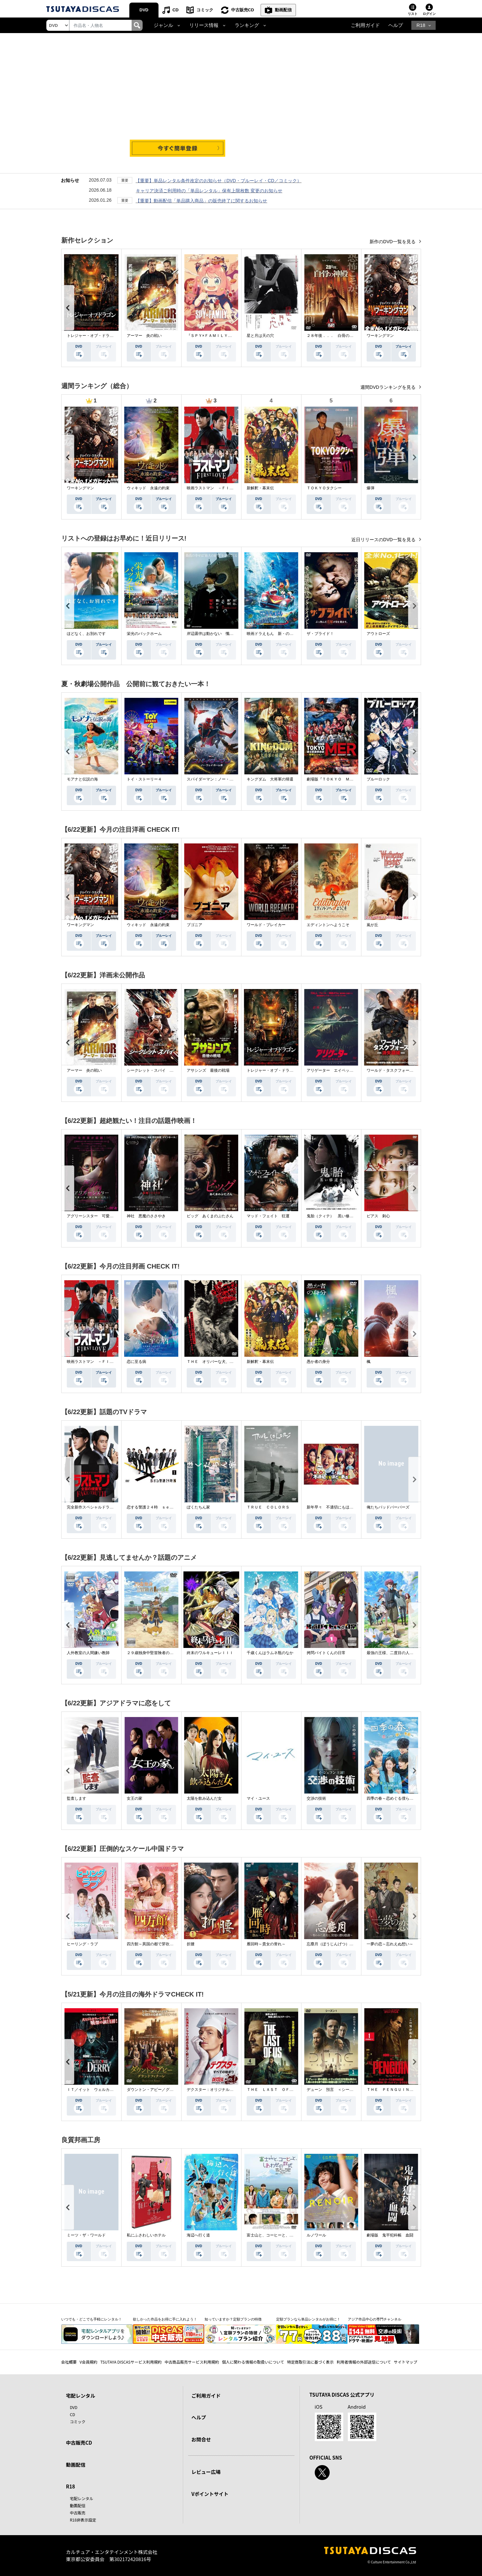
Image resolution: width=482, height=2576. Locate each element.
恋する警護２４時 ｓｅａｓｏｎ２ (158, 1507)
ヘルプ (395, 25)
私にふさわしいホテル (146, 2235)
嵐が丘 (372, 925)
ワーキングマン (380, 335)
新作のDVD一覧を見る (393, 241)
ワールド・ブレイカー (266, 925)
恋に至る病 (136, 1361)
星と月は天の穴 (260, 335)
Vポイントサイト (210, 2493)
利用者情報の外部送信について (363, 2362)
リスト (412, 14)
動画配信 (283, 9)
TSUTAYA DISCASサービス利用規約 (130, 2362)
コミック (204, 9)
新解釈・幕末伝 (260, 488)
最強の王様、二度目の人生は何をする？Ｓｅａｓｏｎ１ (415, 1653)
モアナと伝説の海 (82, 779)
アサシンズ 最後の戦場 (208, 1070)
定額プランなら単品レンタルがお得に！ (308, 2319)
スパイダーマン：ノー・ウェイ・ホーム (222, 779)
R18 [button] (421, 25)
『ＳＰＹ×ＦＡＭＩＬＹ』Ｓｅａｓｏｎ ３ (225, 335)
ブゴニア (194, 925)
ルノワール (316, 2235)
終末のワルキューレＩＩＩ (210, 1653)
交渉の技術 (316, 1798)
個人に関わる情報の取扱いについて (253, 2362)
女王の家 (134, 1798)
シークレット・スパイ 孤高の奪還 (158, 1070)
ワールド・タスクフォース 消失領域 (400, 1070)
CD (175, 9)
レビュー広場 (206, 2471)
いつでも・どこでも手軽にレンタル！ (91, 2319)
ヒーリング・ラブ (82, 1944)
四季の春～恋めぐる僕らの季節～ (396, 1798)
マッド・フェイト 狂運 (268, 1216)
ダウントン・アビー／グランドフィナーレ (164, 2089)
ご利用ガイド (365, 25)
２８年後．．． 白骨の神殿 (332, 335)
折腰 (190, 1944)
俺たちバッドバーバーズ (388, 1507)
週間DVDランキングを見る (388, 387)
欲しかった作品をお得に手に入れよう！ (165, 2319)
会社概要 (69, 2362)
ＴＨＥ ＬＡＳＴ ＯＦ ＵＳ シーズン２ (285, 2089)
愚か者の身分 (318, 1361)
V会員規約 (89, 2362)
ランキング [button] (247, 25)
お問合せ (201, 2439)
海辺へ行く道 (198, 2235)
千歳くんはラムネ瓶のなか (270, 1653)
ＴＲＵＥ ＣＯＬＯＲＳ (268, 1507)
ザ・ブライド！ (320, 633)
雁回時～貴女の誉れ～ (266, 1944)
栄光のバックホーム (144, 633)
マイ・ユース (258, 1798)
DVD (143, 9)
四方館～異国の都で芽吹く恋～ (154, 1944)
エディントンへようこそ (328, 925)
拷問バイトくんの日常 (326, 1653)
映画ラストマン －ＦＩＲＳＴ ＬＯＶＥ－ (226, 488)
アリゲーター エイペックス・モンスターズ (345, 1070)
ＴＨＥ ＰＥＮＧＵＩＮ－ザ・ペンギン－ (404, 2089)
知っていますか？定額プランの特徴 (233, 2319)
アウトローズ (378, 633)
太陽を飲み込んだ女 (204, 1798)
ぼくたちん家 (198, 1507)
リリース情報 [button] (203, 25)
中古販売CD (242, 9)
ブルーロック (378, 779)
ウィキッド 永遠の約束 (148, 488)
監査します (76, 1798)
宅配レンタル (81, 2498)
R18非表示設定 (83, 2519)
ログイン (429, 14)
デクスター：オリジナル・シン (214, 2089)
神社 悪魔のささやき (146, 1216)
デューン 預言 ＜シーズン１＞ (336, 2089)
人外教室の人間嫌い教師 (88, 1653)
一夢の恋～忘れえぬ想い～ (390, 1944)
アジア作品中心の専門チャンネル (374, 2319)
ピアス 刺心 (378, 1216)
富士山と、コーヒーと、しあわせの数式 (282, 2235)
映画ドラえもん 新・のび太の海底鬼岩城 (284, 633)
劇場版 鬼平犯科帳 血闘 (390, 2235)
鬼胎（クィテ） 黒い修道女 (332, 1216)
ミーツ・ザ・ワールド (86, 2235)
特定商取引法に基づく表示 (310, 2362)
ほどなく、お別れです (86, 633)
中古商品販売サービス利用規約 (192, 2362)
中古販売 (78, 2512)
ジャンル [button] (163, 25)
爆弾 (370, 488)
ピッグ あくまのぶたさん (210, 1216)
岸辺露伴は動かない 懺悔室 (212, 633)
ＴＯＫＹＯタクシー (324, 488)
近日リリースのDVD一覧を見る (384, 539)
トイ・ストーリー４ (144, 779)
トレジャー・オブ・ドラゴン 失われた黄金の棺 (109, 335)
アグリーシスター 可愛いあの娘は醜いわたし (107, 1216)
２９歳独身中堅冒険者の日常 (152, 1653)
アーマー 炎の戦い (144, 335)
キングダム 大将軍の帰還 (270, 779)
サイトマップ (405, 2362)
